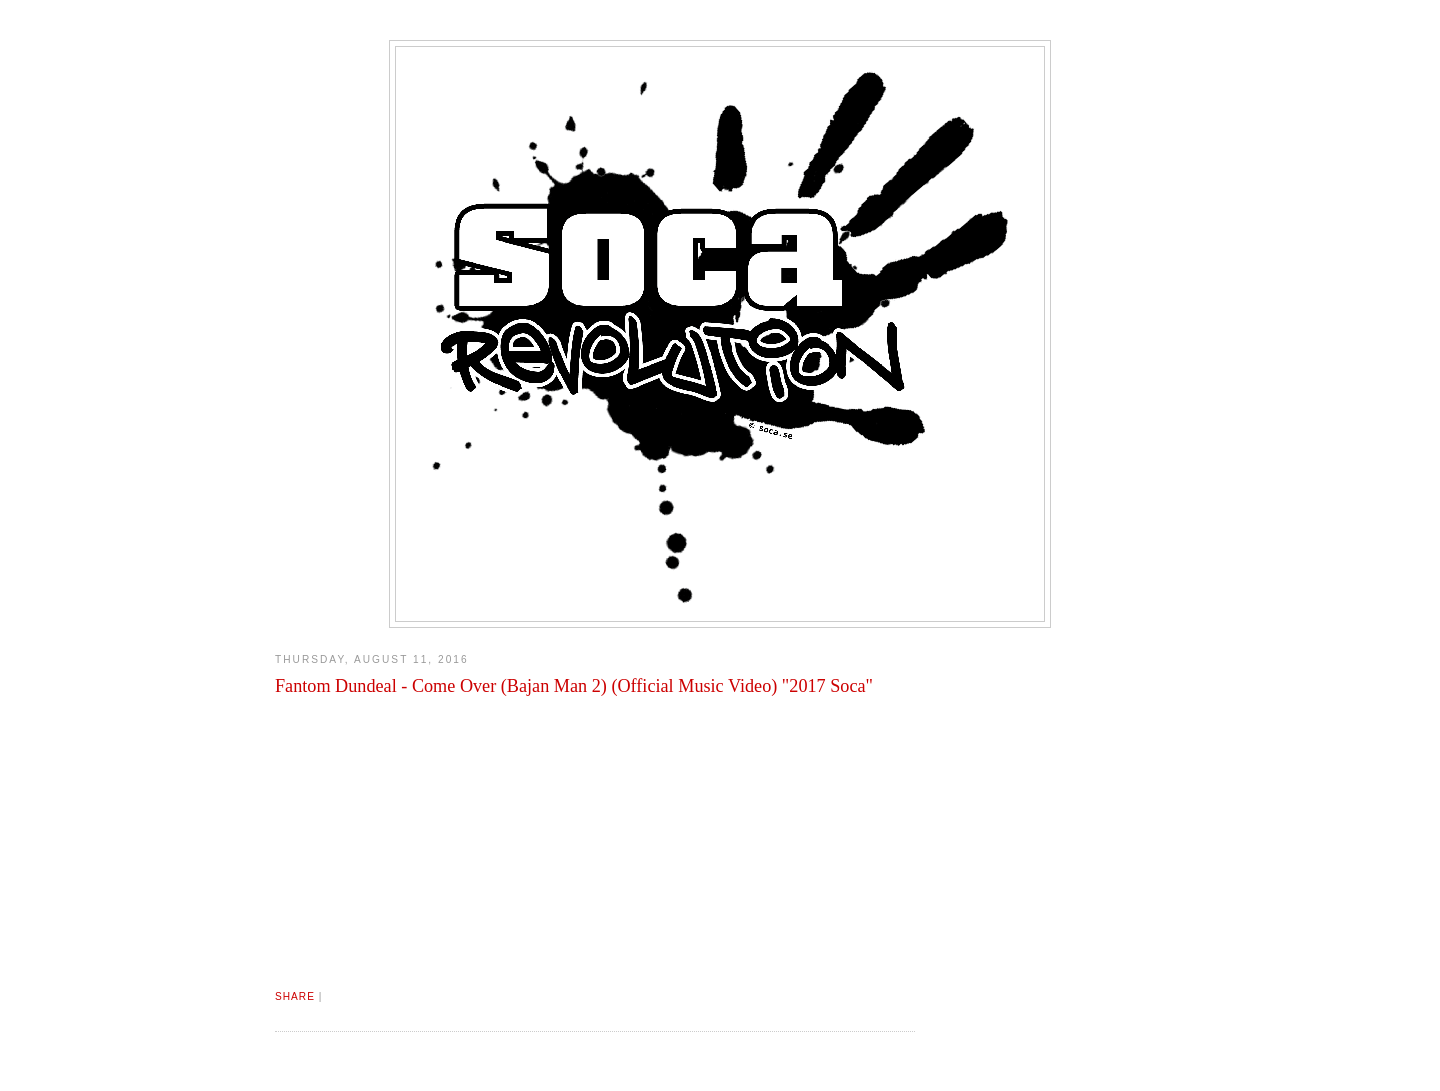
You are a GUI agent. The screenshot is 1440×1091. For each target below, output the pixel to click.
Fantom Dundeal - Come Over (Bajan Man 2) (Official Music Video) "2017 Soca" (574, 686)
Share (295, 996)
